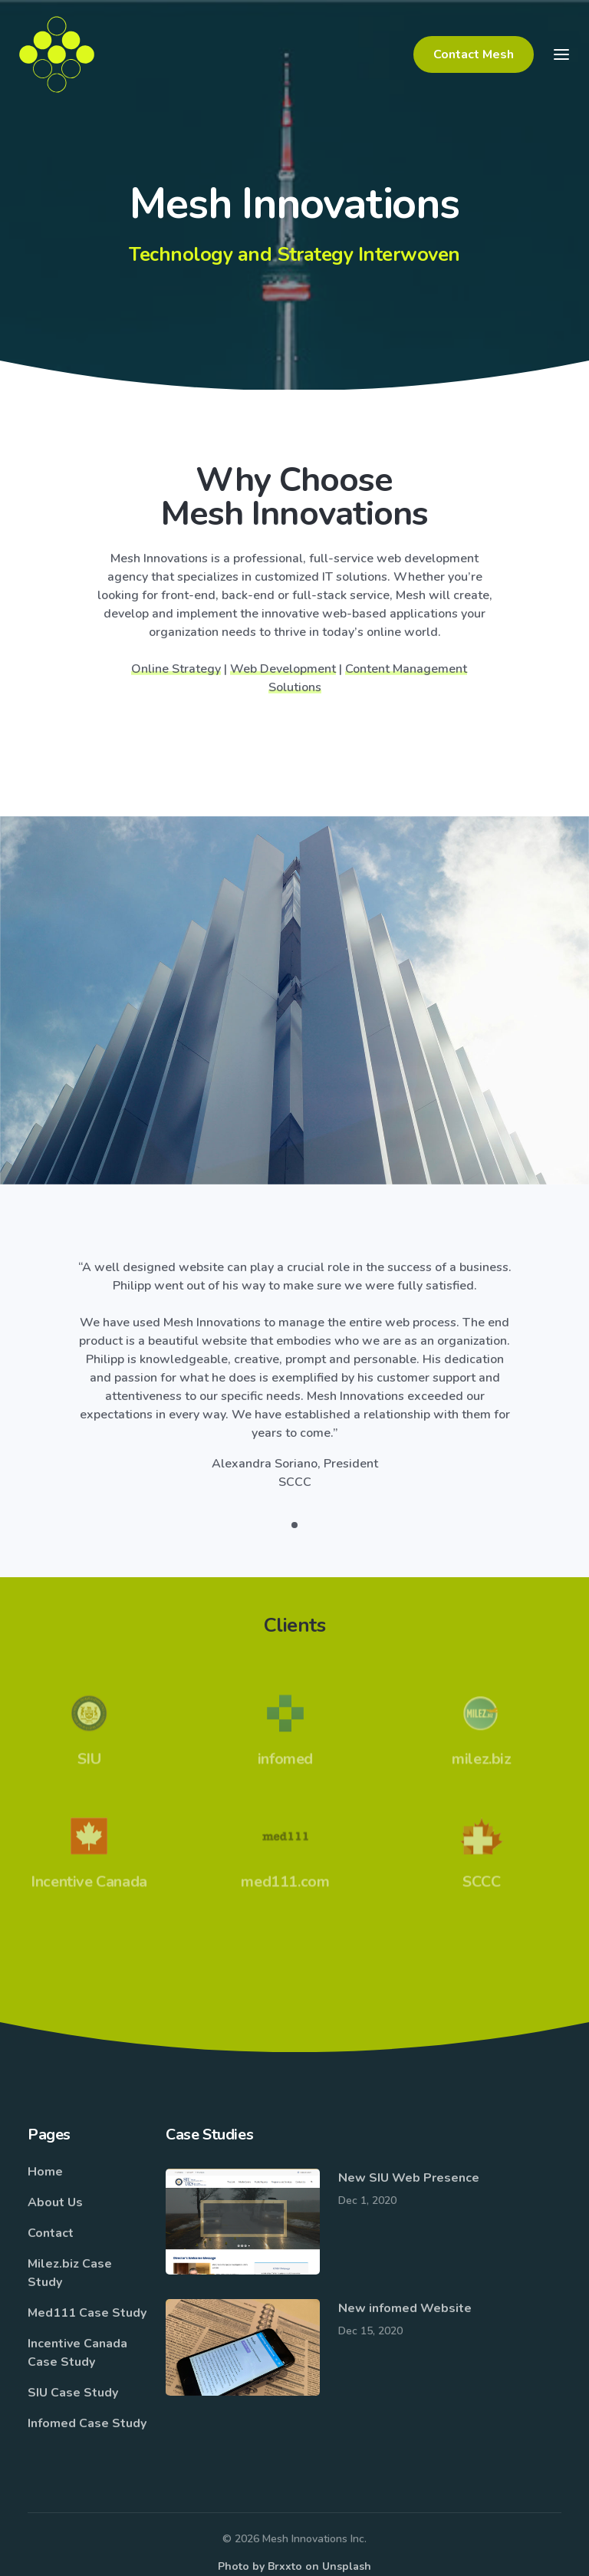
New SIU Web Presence (408, 2177)
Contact (51, 2233)
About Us (55, 2202)
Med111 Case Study (87, 2312)
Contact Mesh (473, 54)
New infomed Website (405, 2308)
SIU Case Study (73, 2392)
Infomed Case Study (87, 2423)
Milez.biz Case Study (70, 2273)
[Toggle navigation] (561, 54)
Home (45, 2171)
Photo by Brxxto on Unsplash (294, 2566)
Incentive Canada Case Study (77, 2352)
